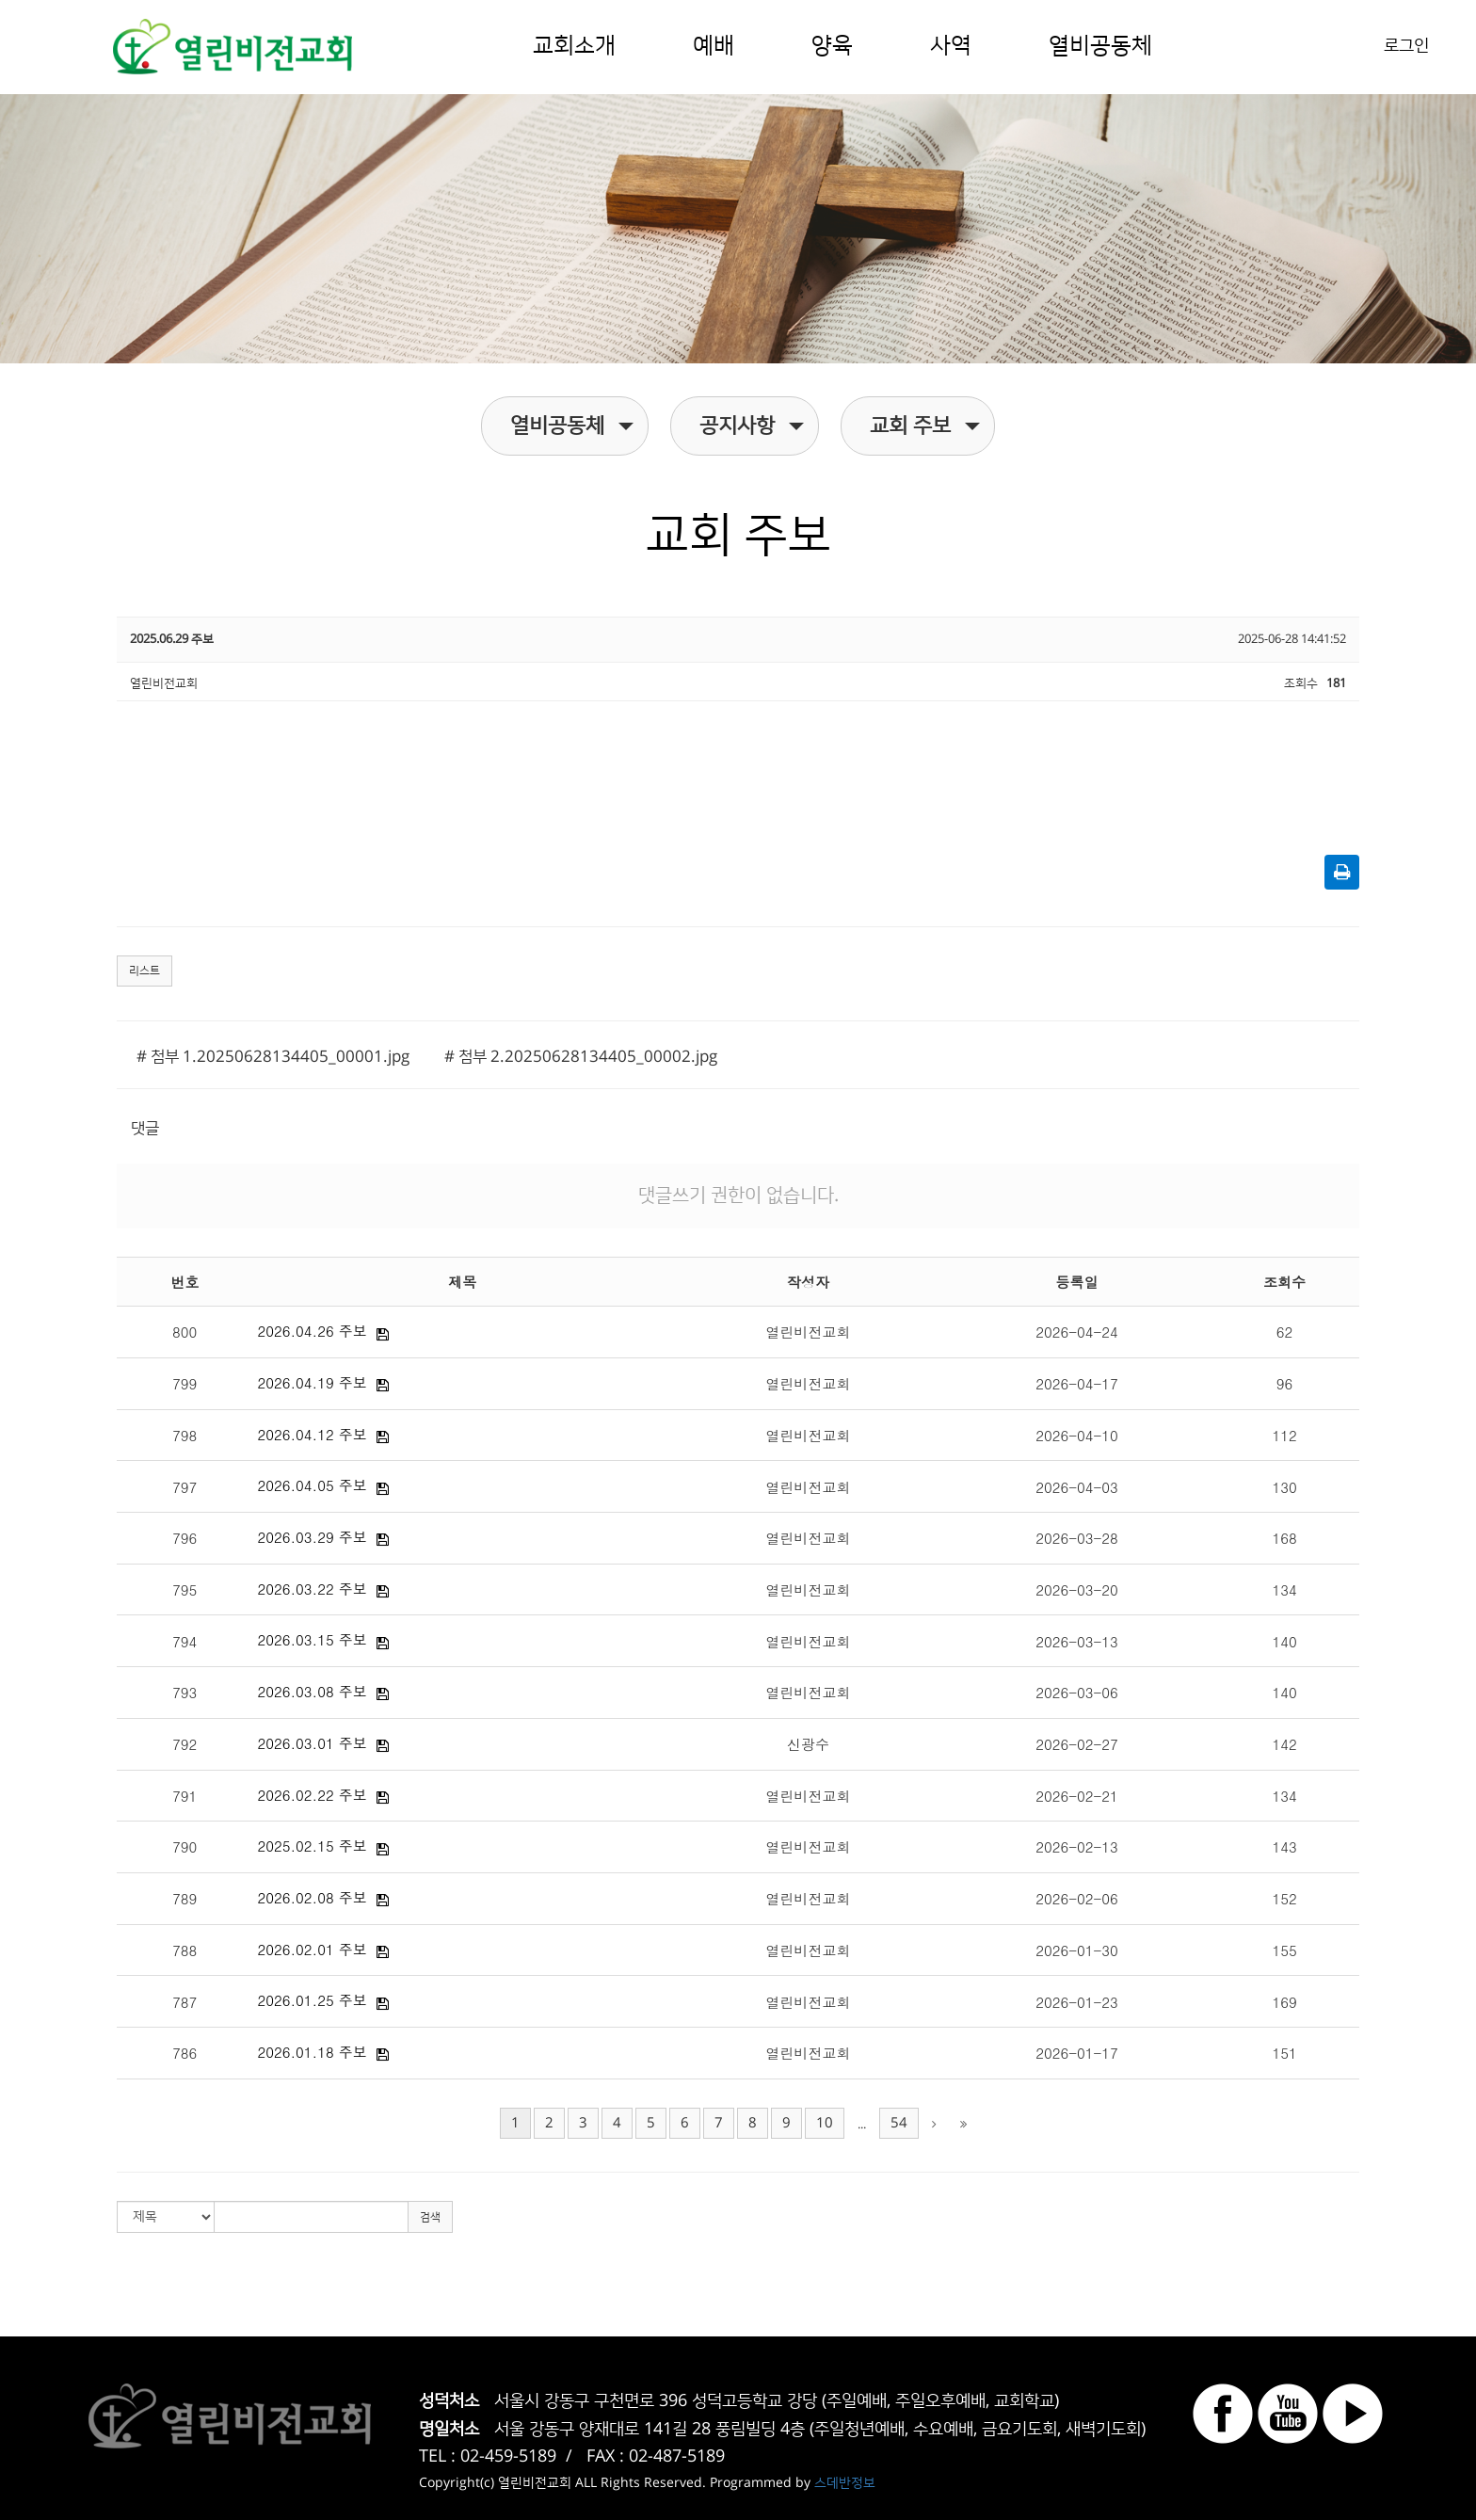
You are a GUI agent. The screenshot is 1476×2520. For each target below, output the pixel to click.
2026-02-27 (1076, 1744)
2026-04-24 (1076, 1331)
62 (1284, 1331)
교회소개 (574, 46)
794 (184, 1641)
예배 (713, 46)
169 (1284, 2002)
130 (1284, 1487)
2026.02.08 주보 (311, 1897)
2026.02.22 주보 (311, 1795)
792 (184, 1744)
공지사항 (751, 426)
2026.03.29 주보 (311, 1537)
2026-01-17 (1076, 2053)
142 (1284, 1744)
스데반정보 (844, 2483)
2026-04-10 (1076, 1435)
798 (184, 1435)
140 (1284, 1641)
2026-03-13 (1076, 1641)
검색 (430, 2217)
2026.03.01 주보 (311, 1743)
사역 (950, 46)
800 (184, 1331)
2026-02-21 (1076, 1796)
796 (184, 1538)
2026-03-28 (1076, 1538)
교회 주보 (925, 426)
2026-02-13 (1076, 1846)
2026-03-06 (1076, 1692)
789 (184, 1898)
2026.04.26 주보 (311, 1330)
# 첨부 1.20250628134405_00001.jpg (272, 1057)
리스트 (144, 971)
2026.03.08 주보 (311, 1691)
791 (184, 1796)
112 (1284, 1435)
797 (184, 1487)
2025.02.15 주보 (311, 1845)
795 (184, 1589)
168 (1284, 1538)
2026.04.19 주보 (311, 1382)
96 (1284, 1383)
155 (1284, 1950)
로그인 (1406, 46)
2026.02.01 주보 (311, 1949)
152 (1284, 1898)
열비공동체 (1100, 46)
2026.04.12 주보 (311, 1434)
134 (1284, 1589)
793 (184, 1692)
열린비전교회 (808, 1331)
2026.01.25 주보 (311, 2000)
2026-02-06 (1076, 1898)
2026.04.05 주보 (311, 1485)
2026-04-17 (1076, 1383)
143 (1284, 1846)
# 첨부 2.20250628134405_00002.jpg (580, 1057)
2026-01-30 (1076, 1950)
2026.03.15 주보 (311, 1639)
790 (184, 1846)
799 (184, 1383)
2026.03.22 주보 (311, 1588)
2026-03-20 (1076, 1589)
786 (184, 2053)
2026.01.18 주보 (311, 2052)
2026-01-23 (1076, 2002)
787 (184, 2002)
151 (1284, 2053)
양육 (832, 46)
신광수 (808, 1744)
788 (184, 1950)
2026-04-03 (1076, 1487)
